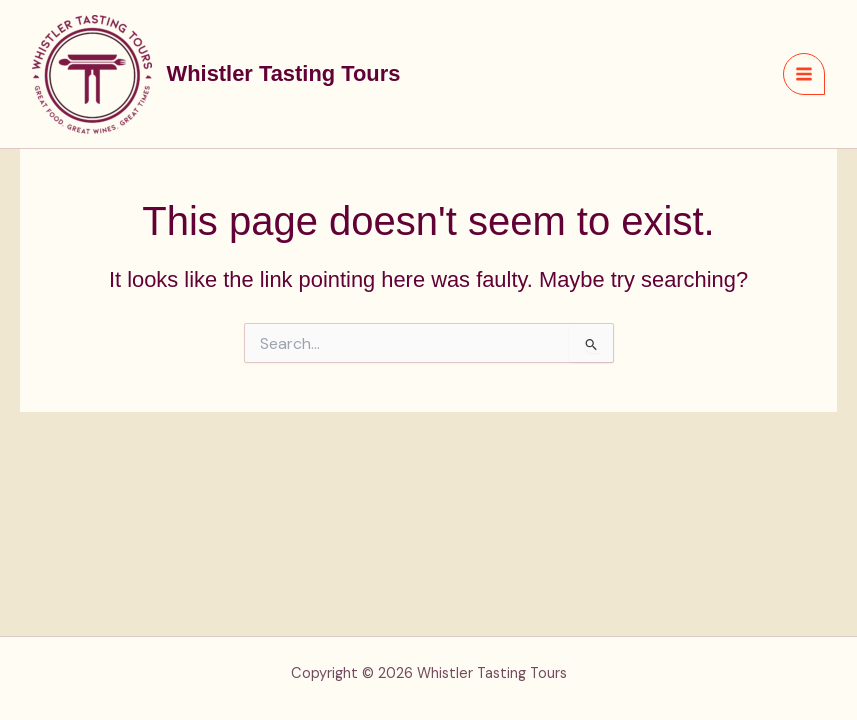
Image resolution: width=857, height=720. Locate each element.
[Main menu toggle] (804, 74)
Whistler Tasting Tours (284, 73)
